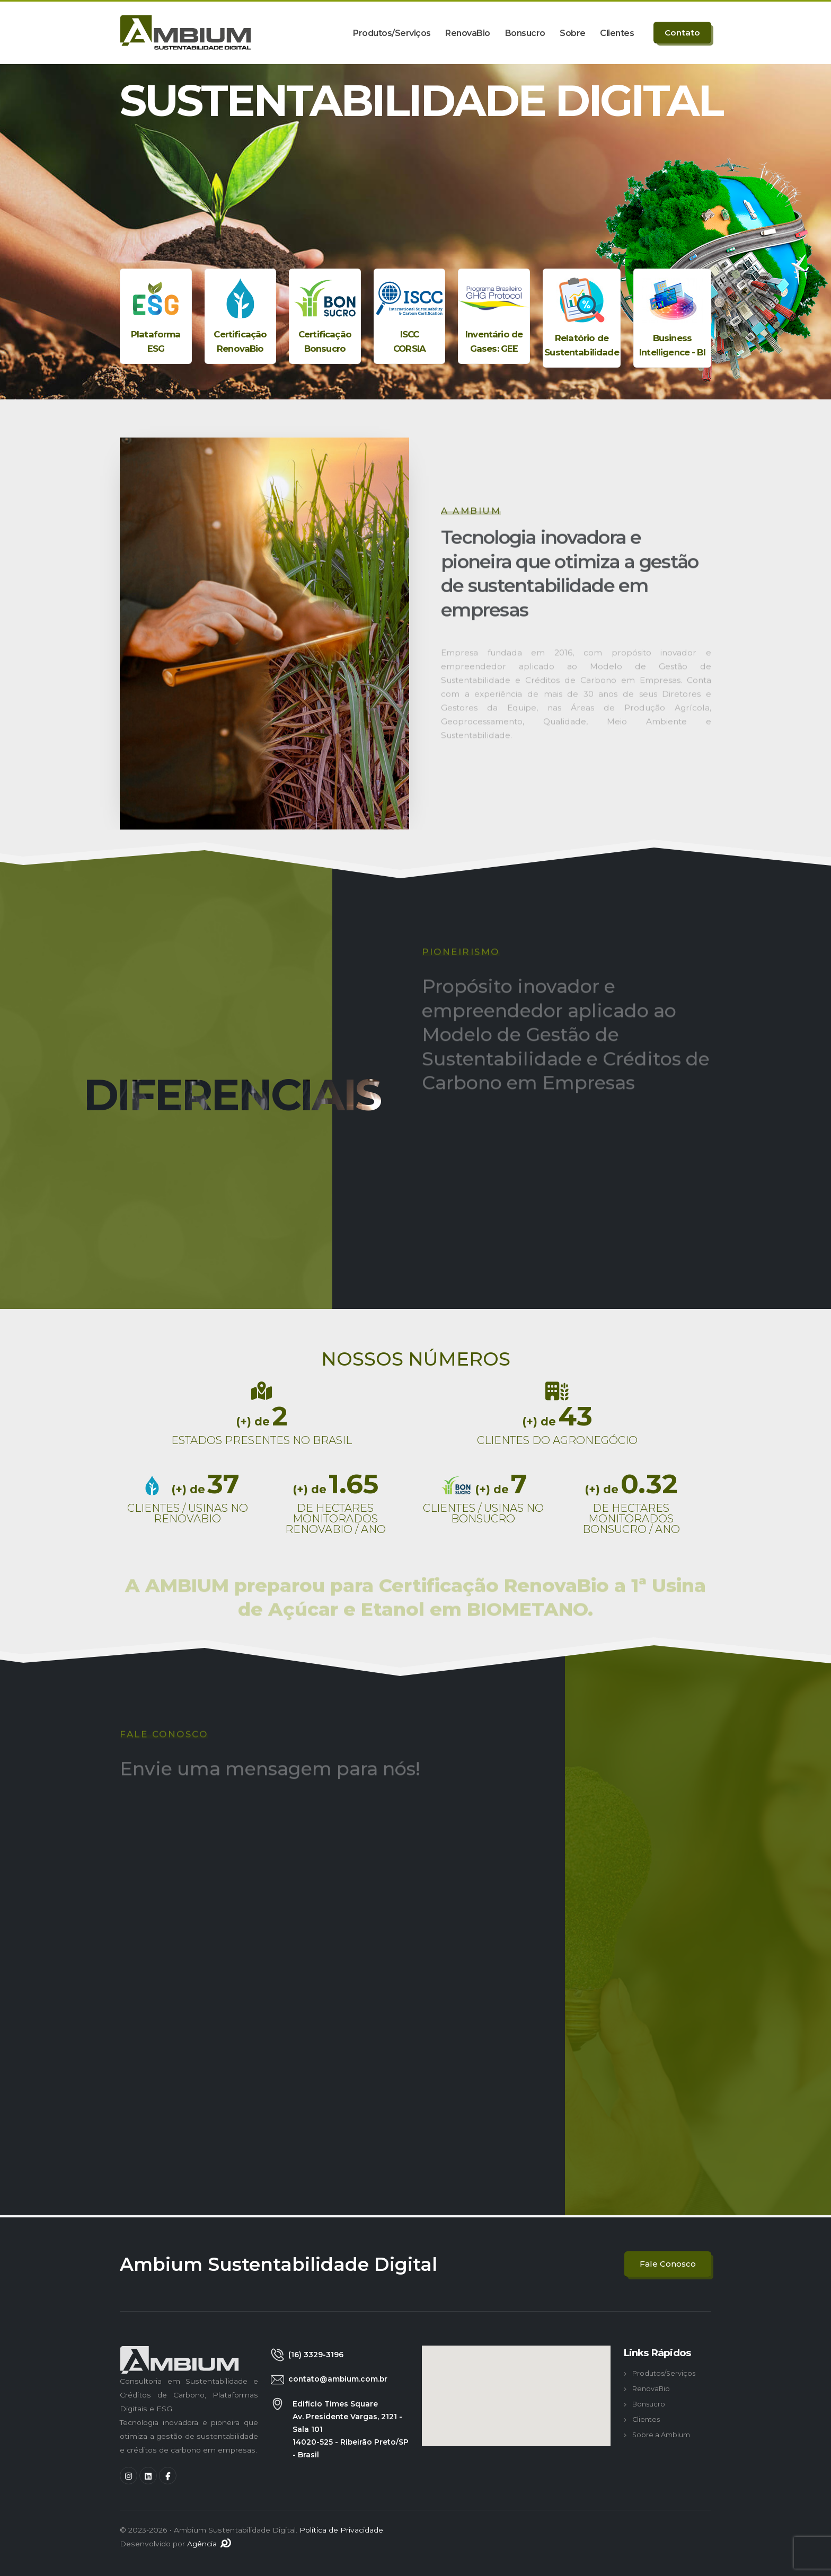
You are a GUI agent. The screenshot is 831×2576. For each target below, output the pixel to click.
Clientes (617, 33)
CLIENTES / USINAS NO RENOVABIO (187, 1513)
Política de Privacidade (341, 2530)
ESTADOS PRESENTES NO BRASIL (261, 1440)
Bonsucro (525, 33)
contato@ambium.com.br (337, 2379)
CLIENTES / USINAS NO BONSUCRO (483, 1513)
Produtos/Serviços (392, 33)
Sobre (573, 33)
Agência (209, 2543)
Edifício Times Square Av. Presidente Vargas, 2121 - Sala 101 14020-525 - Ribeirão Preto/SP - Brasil (351, 2429)
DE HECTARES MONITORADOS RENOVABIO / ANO (335, 1519)
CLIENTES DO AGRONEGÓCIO (557, 1440)
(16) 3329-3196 (315, 2354)
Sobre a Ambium (661, 2435)
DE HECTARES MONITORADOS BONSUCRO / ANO (631, 1519)
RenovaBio (467, 33)
